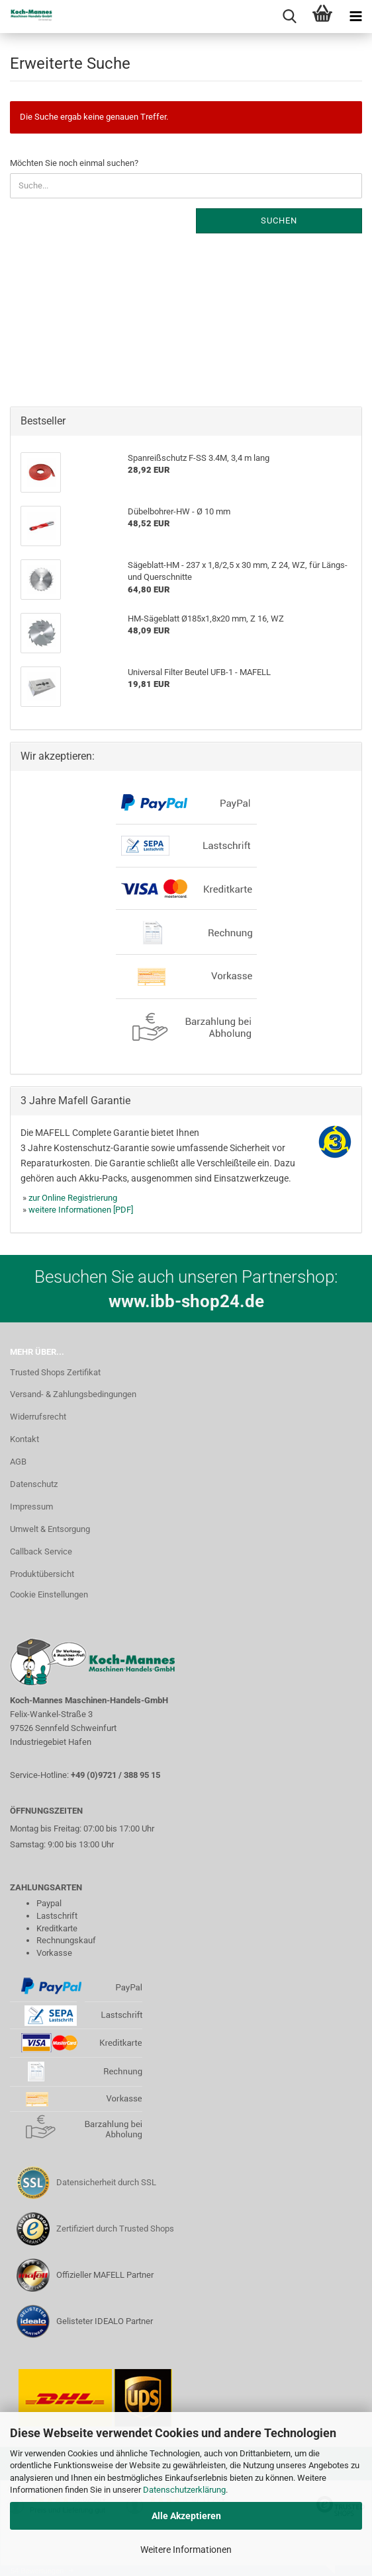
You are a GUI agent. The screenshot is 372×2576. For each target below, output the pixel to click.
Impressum (31, 1506)
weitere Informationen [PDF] (80, 1210)
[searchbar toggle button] (289, 16)
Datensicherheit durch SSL (106, 2182)
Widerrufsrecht (38, 1417)
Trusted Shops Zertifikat (55, 1372)
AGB (18, 1462)
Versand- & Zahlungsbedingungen (73, 1394)
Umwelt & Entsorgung (50, 1529)
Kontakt (24, 1439)
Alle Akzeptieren (186, 2516)
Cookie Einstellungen (49, 1594)
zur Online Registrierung (72, 1198)
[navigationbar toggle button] (355, 16)
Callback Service (41, 1551)
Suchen (279, 220)
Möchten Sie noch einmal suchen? (74, 163)
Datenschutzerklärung (184, 2490)
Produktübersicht (42, 1574)
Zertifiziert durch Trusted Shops (115, 2229)
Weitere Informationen (186, 2549)
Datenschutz (34, 1484)
